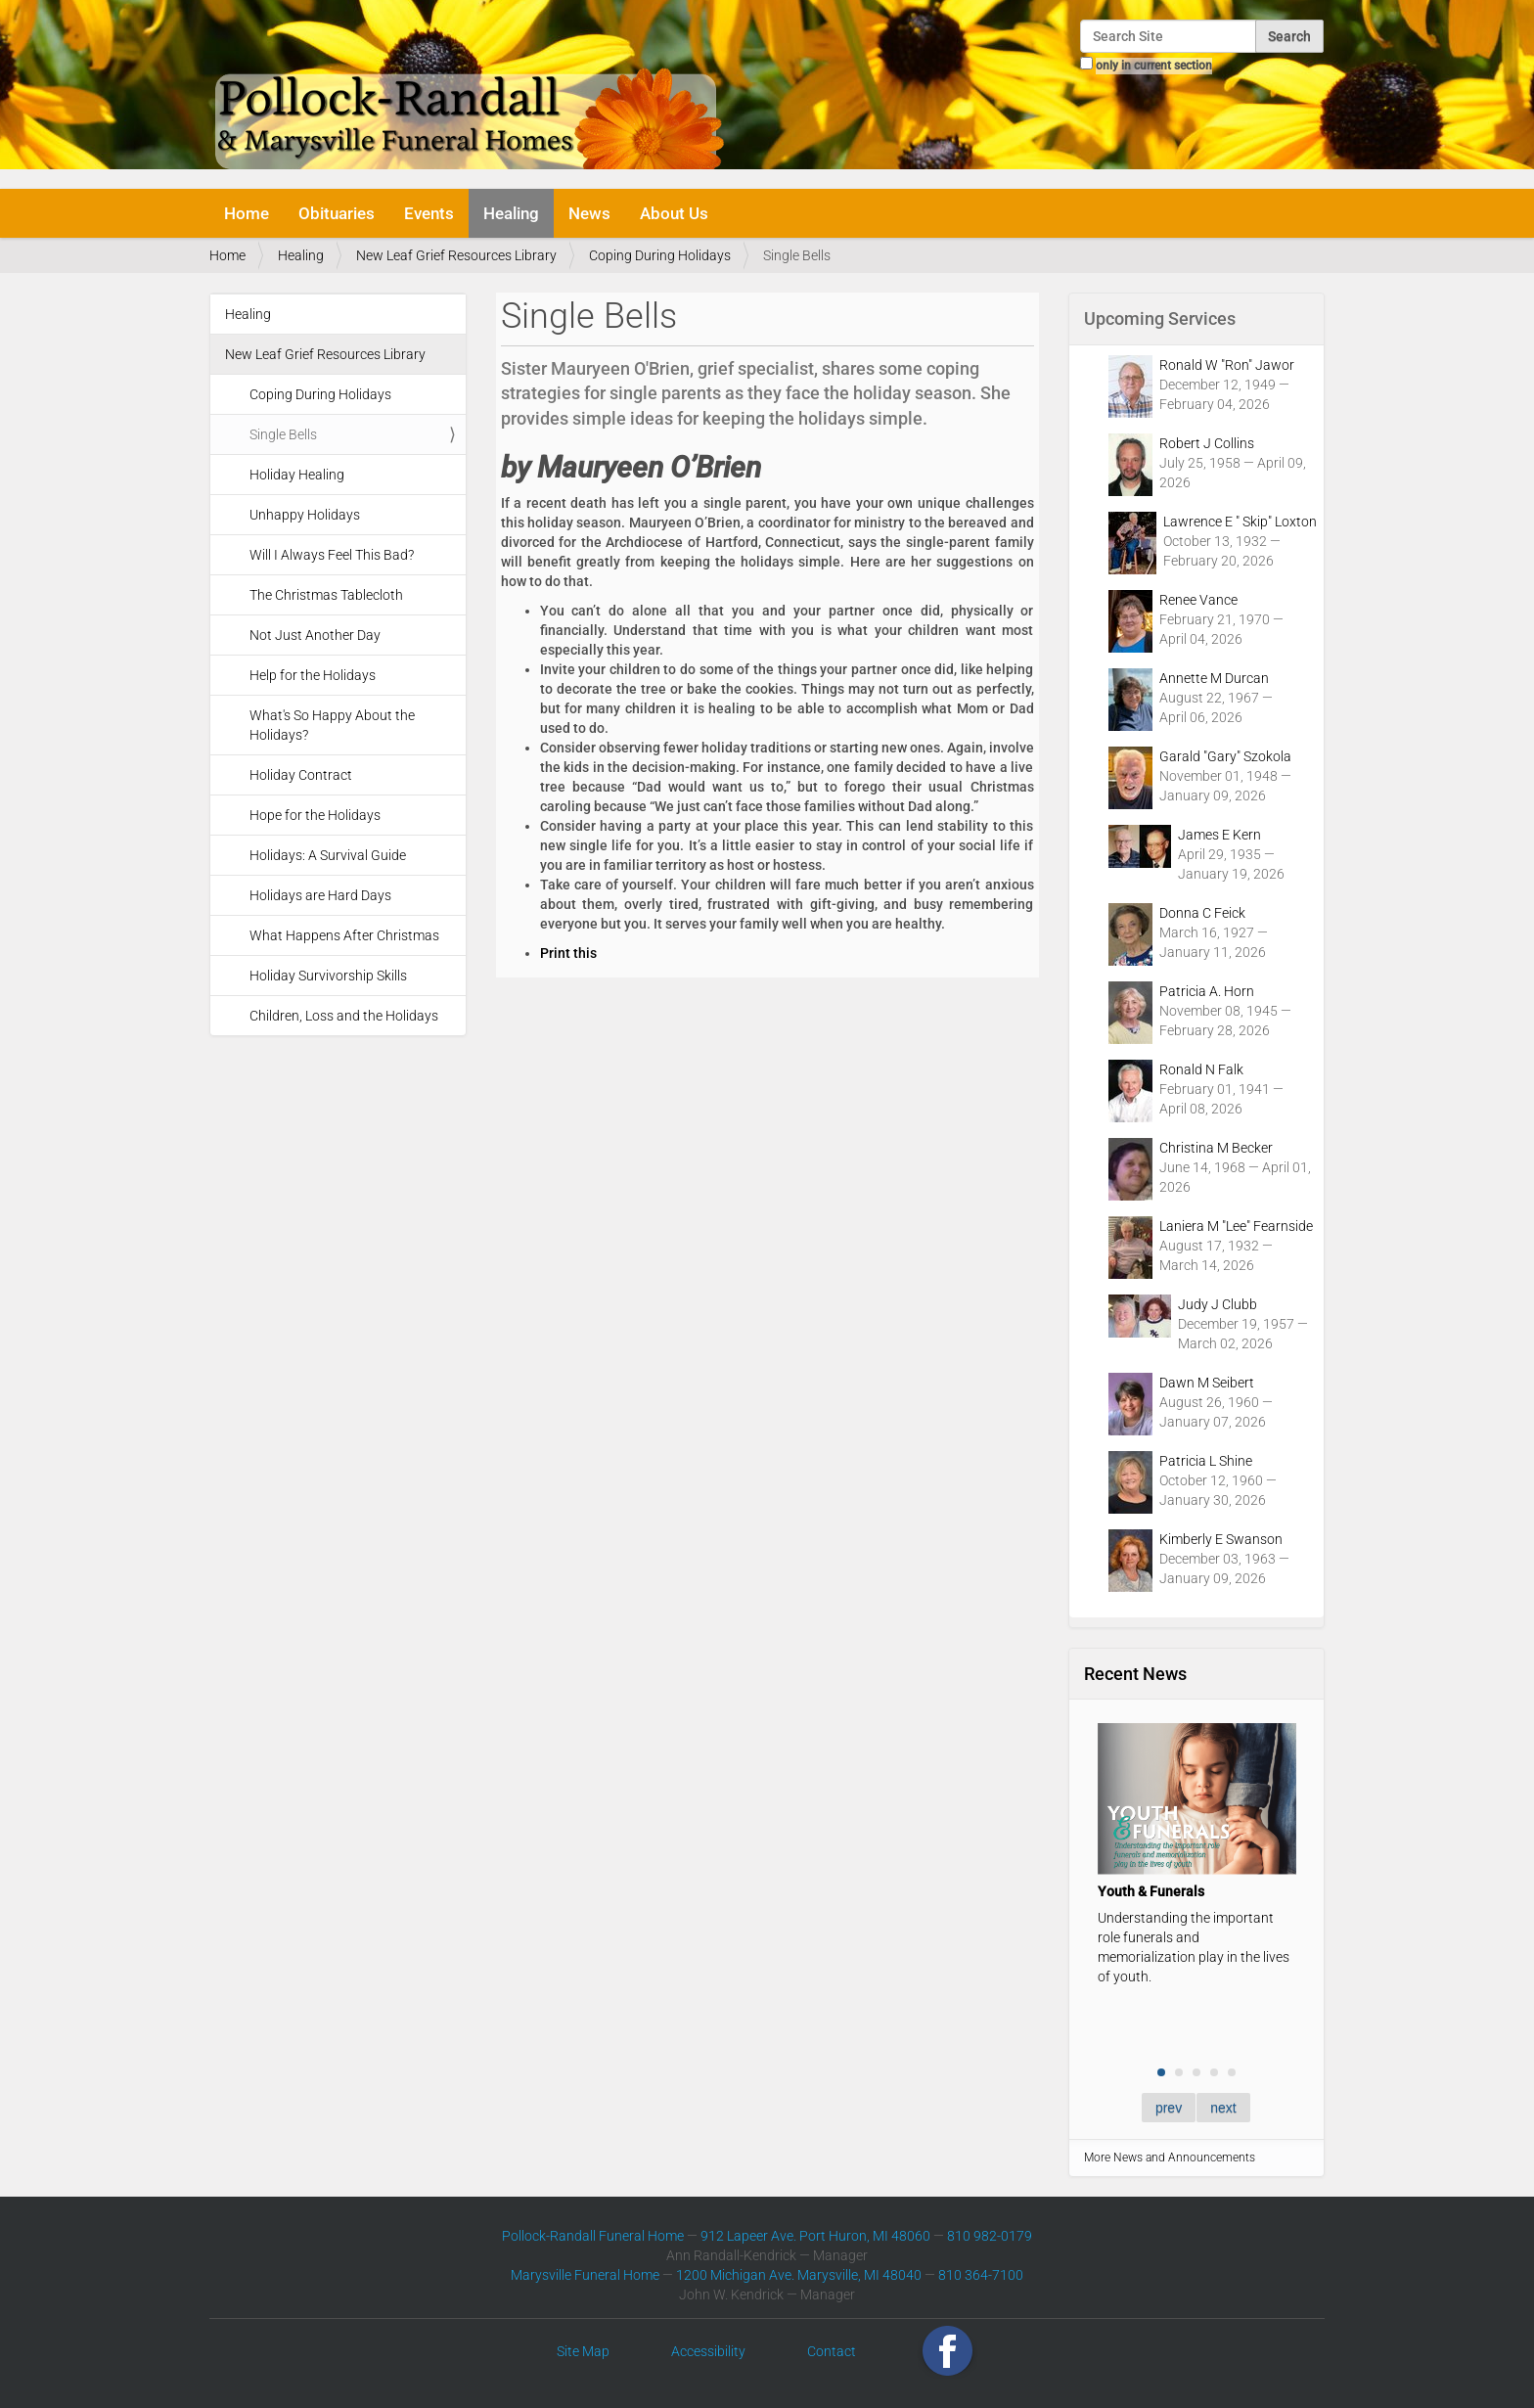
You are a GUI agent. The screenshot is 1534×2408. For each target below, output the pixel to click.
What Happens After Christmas (344, 935)
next (1223, 2107)
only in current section (1154, 65)
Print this (568, 953)
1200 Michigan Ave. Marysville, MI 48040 (799, 2275)
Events (429, 213)
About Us (674, 213)
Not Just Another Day (315, 635)
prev (1168, 2107)
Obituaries (336, 213)
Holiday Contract (300, 775)
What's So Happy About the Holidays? (332, 725)
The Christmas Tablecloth (326, 595)
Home (246, 213)
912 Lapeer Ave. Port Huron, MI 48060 (815, 2236)
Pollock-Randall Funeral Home (593, 2236)
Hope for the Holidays (315, 815)
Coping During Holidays (660, 255)
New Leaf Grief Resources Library (456, 255)
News (589, 213)
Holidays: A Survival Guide (327, 855)
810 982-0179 (989, 2236)
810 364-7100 (980, 2275)
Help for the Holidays (312, 675)
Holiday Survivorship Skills (328, 975)
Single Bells (283, 434)
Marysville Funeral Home (585, 2275)
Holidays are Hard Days (320, 895)
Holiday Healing (296, 474)
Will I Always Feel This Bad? (331, 555)
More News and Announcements (1169, 2157)
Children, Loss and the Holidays (343, 1015)
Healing (511, 213)
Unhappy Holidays (304, 514)
